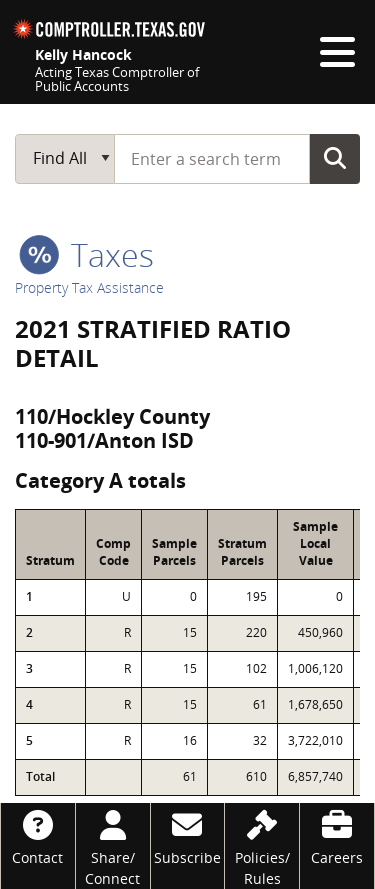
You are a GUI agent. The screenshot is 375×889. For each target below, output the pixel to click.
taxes (86, 254)
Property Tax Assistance (89, 287)
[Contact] (38, 835)
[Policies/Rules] (262, 846)
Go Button (335, 158)
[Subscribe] (188, 835)
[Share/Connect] (113, 846)
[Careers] (337, 835)
